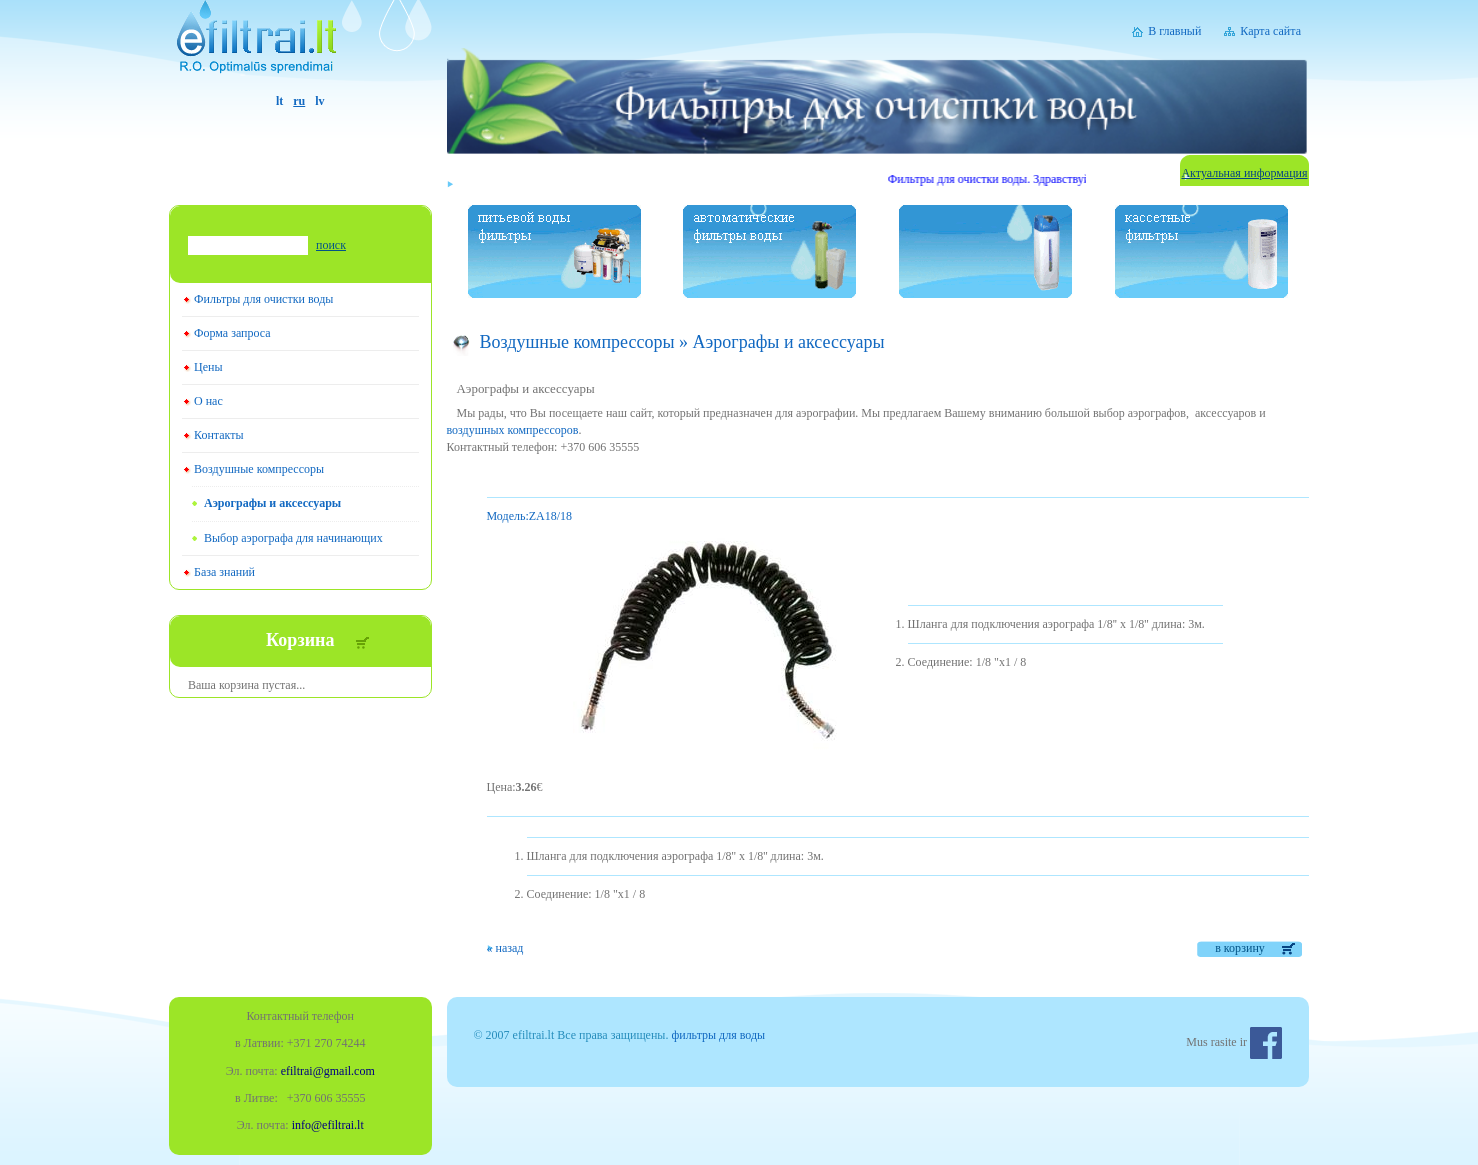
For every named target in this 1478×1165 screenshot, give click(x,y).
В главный (1174, 31)
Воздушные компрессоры (259, 469)
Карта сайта (1270, 31)
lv (319, 101)
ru (299, 101)
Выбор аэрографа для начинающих (293, 538)
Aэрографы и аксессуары (272, 503)
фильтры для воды (718, 1035)
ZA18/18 (530, 516)
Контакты (219, 435)
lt (279, 101)
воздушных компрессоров (513, 430)
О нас (208, 401)
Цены (208, 367)
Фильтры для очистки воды (263, 299)
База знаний (224, 572)
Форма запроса (232, 333)
